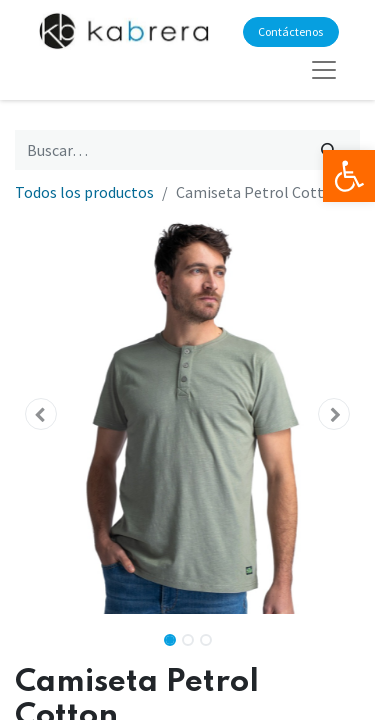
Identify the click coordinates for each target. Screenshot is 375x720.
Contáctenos (290, 31)
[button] (41, 414)
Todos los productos (84, 192)
